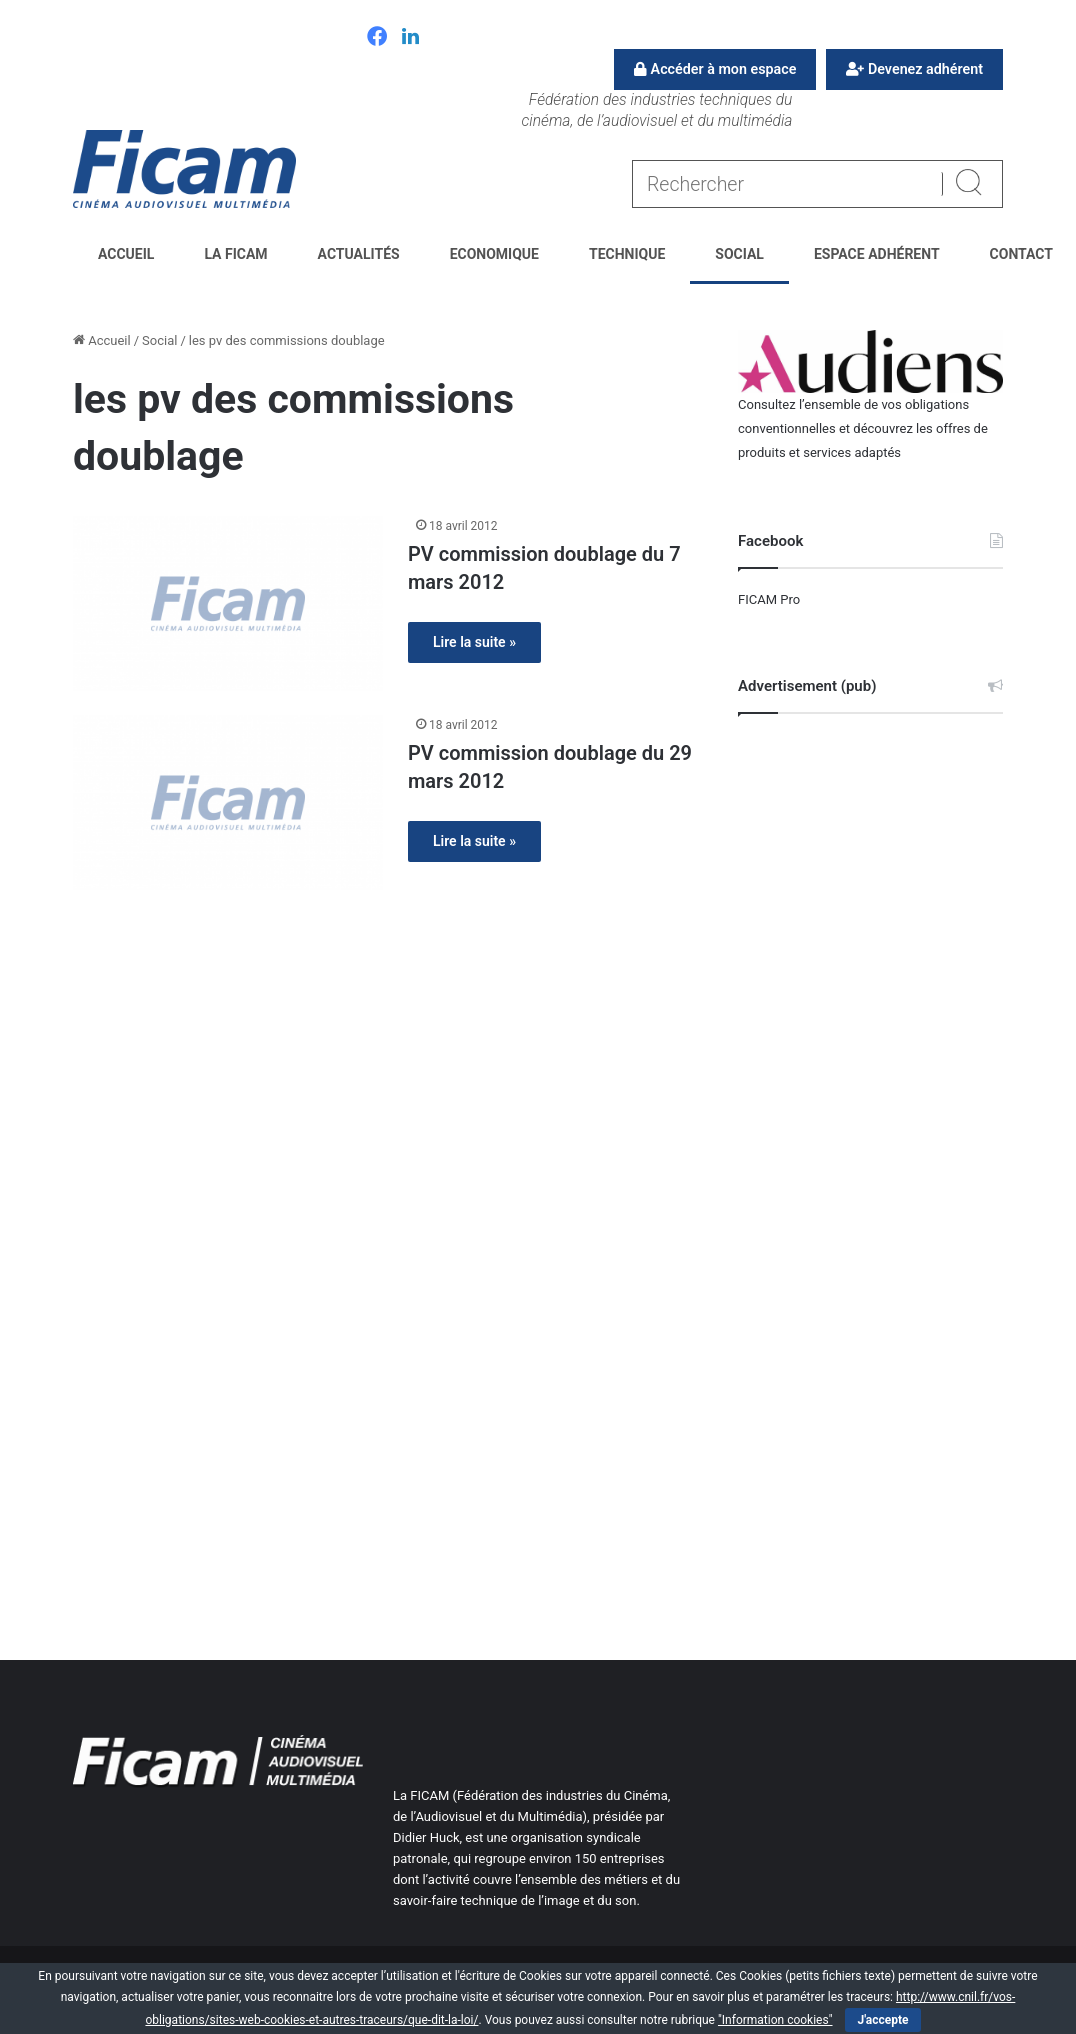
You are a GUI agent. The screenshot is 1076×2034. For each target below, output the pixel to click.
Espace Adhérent (877, 254)
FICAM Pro (769, 599)
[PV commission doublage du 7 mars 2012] (228, 603)
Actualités (359, 254)
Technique (627, 254)
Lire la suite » (474, 642)
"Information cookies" (775, 2020)
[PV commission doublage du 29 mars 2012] (228, 802)
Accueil (126, 254)
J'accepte (882, 2020)
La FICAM (235, 254)
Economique (494, 254)
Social (739, 254)
